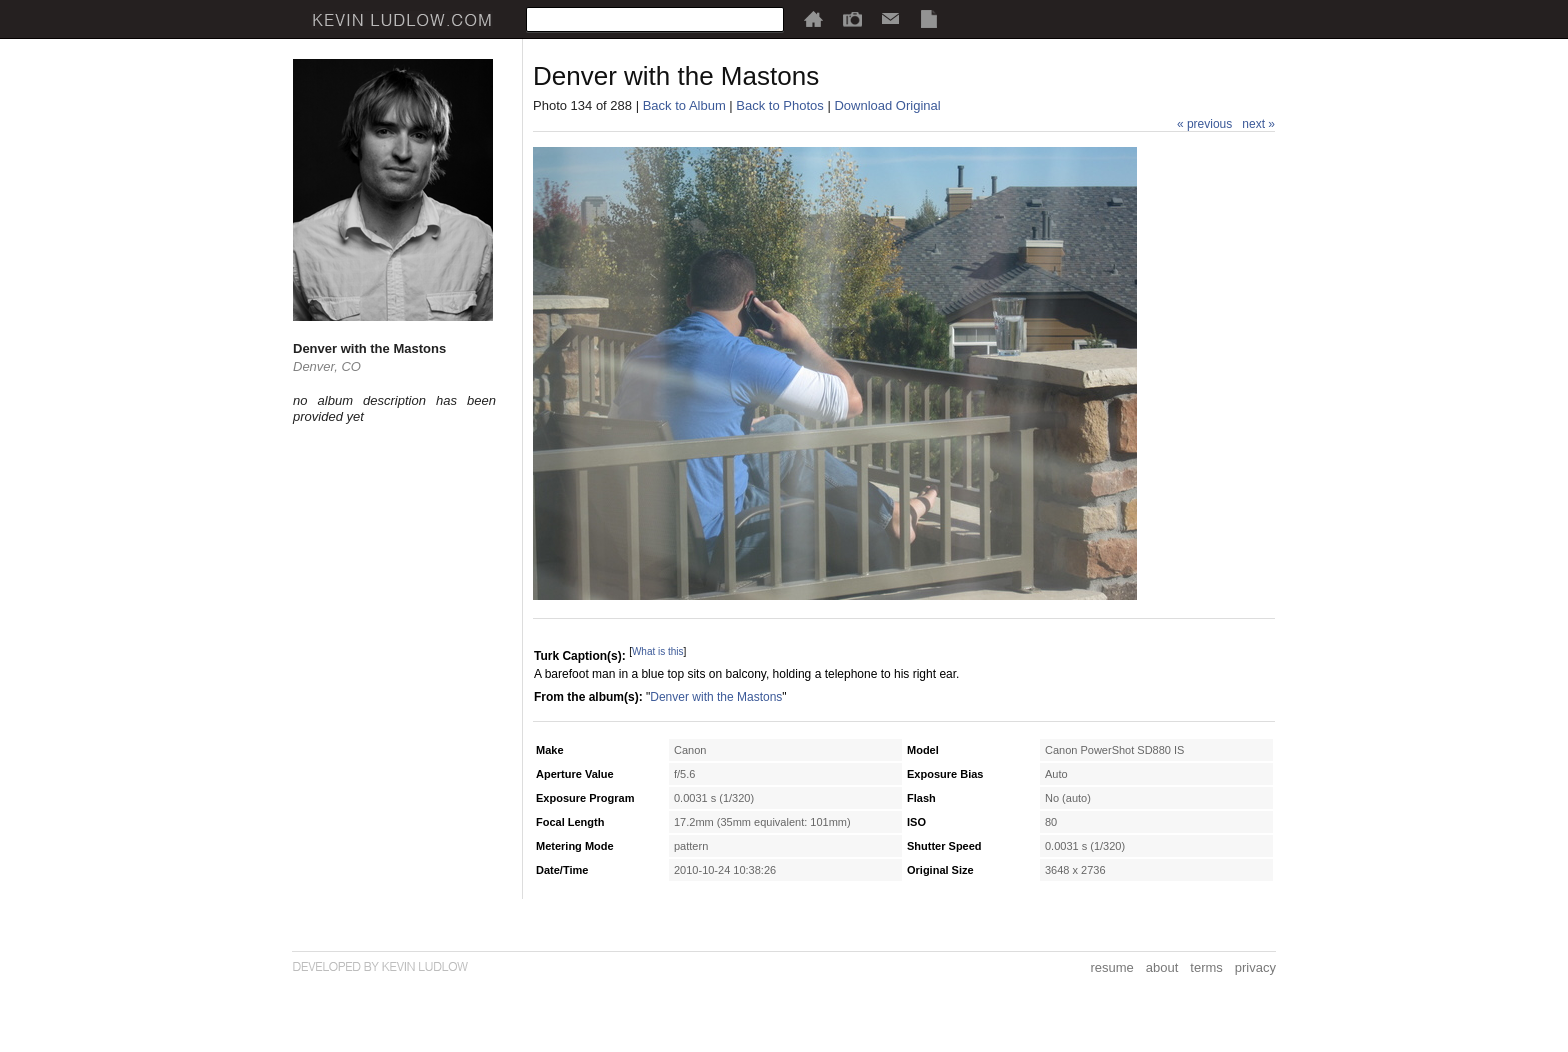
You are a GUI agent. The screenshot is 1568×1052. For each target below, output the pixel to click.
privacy (1255, 967)
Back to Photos (779, 105)
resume (1111, 967)
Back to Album (684, 105)
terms (1206, 967)
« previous (1204, 124)
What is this (658, 651)
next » (1258, 124)
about (1162, 967)
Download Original (887, 105)
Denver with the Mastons (716, 697)
